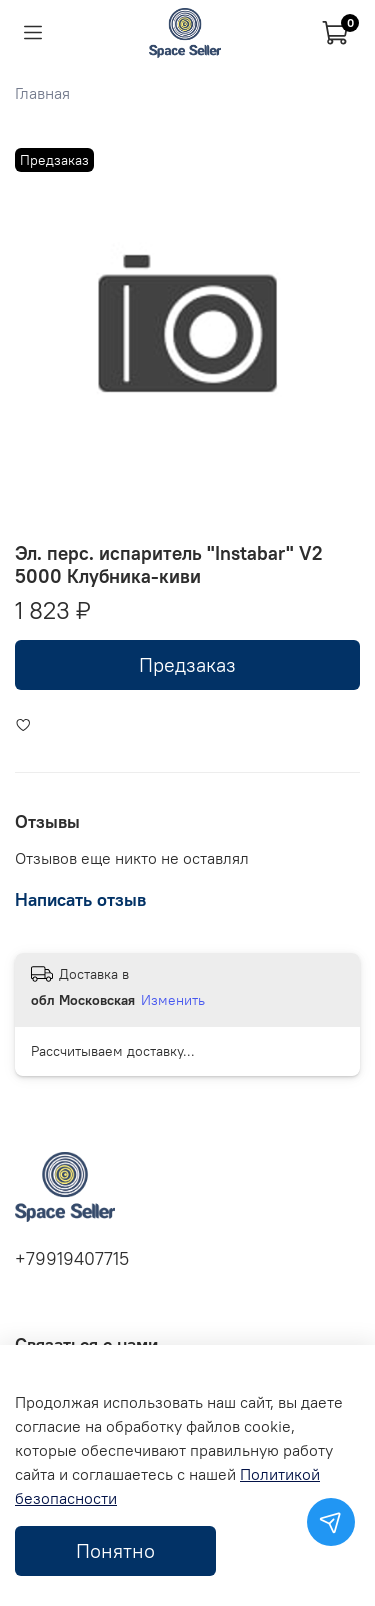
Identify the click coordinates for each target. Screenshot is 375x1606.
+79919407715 (72, 1259)
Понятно (115, 1550)
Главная (42, 93)
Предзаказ (187, 664)
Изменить (173, 1000)
